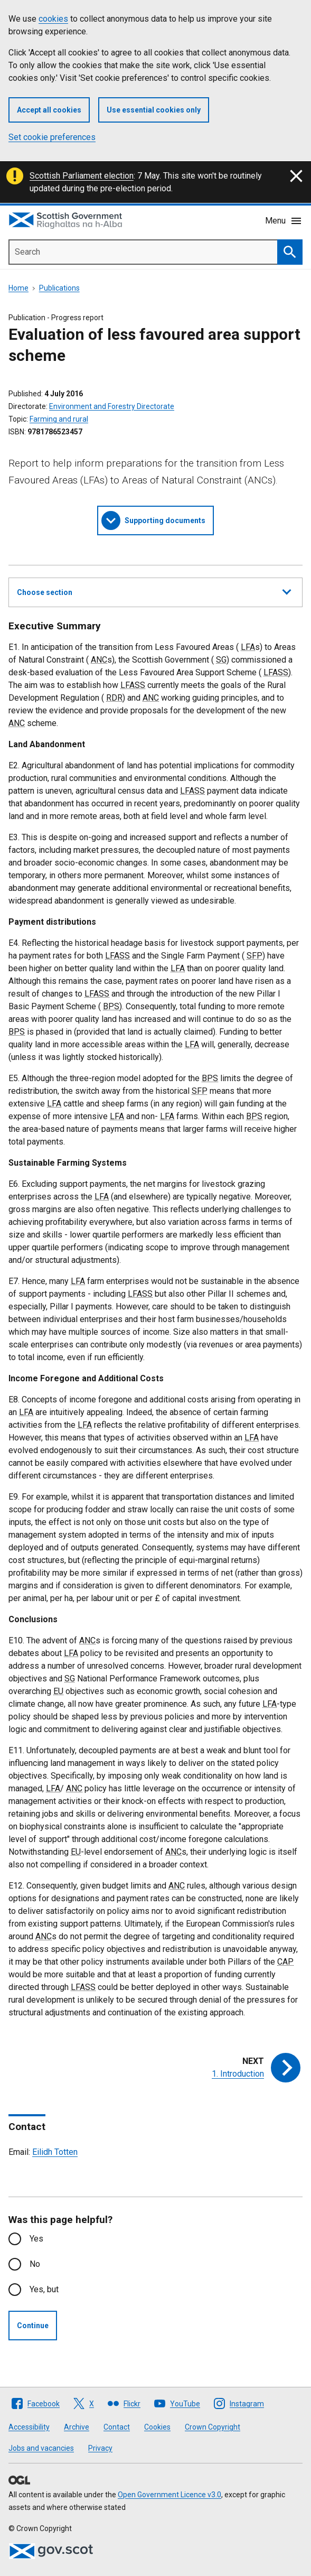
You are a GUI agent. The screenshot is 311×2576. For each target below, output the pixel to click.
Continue (33, 2325)
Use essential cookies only (154, 110)
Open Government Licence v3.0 (169, 2494)
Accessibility (29, 2427)
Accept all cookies (49, 110)
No (35, 2264)
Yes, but (44, 2289)
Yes (36, 2239)
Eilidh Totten (55, 2152)
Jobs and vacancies (41, 2448)
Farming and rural (59, 419)
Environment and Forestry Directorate (111, 406)
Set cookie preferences (52, 137)
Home (18, 288)
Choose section (154, 590)
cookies (53, 19)
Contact (116, 2427)
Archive (76, 2427)
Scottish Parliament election (82, 176)
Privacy (100, 2448)
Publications (59, 288)
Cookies (157, 2427)
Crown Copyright (212, 2427)
